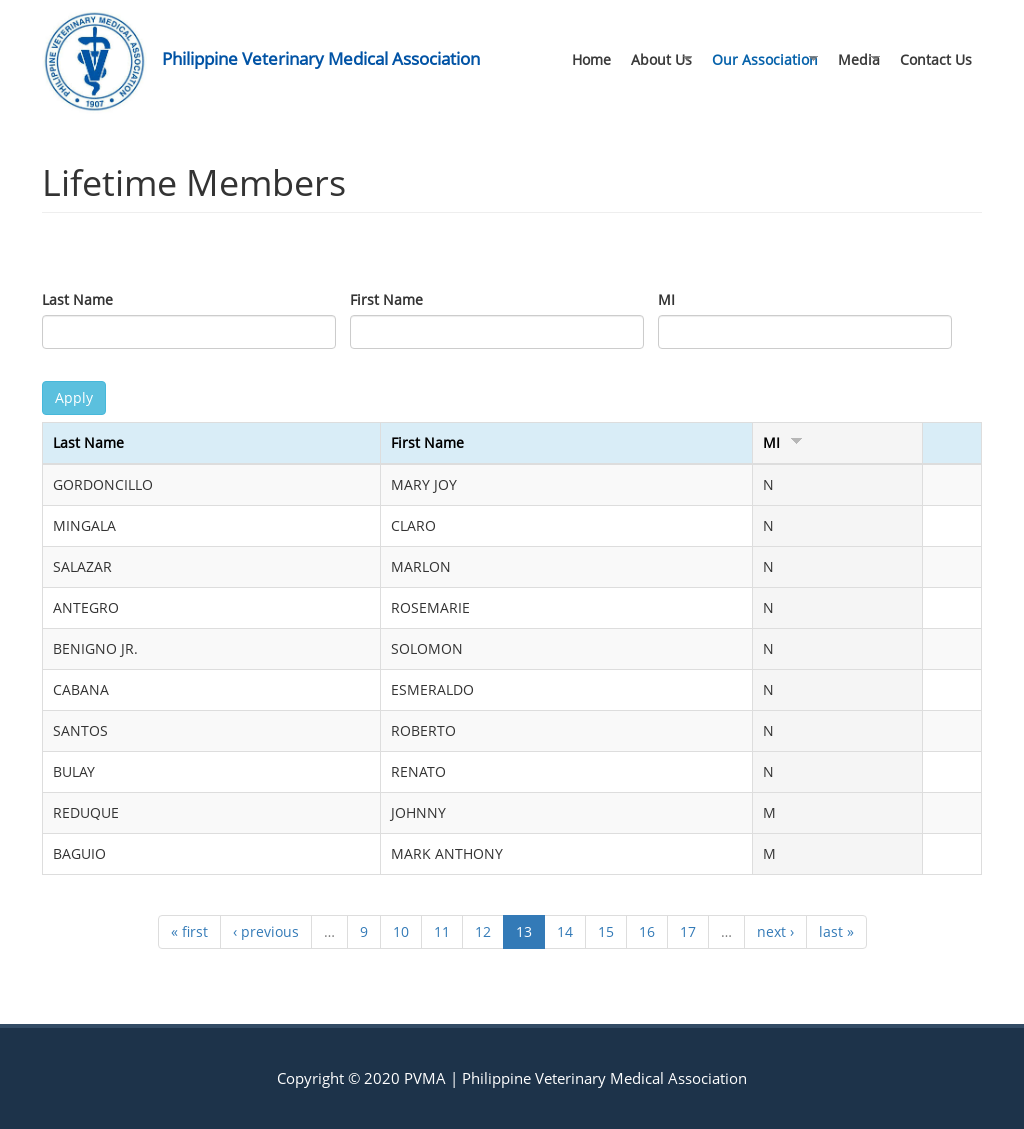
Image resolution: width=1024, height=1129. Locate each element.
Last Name (77, 299)
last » (836, 931)
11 (442, 931)
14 (565, 931)
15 (606, 931)
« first (189, 931)
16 (647, 931)
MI (666, 299)
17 (688, 931)
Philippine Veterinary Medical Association (321, 58)
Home (591, 59)
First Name (386, 299)
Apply (74, 397)
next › (775, 931)
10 (401, 931)
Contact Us (936, 59)
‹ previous (266, 931)
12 (483, 931)
